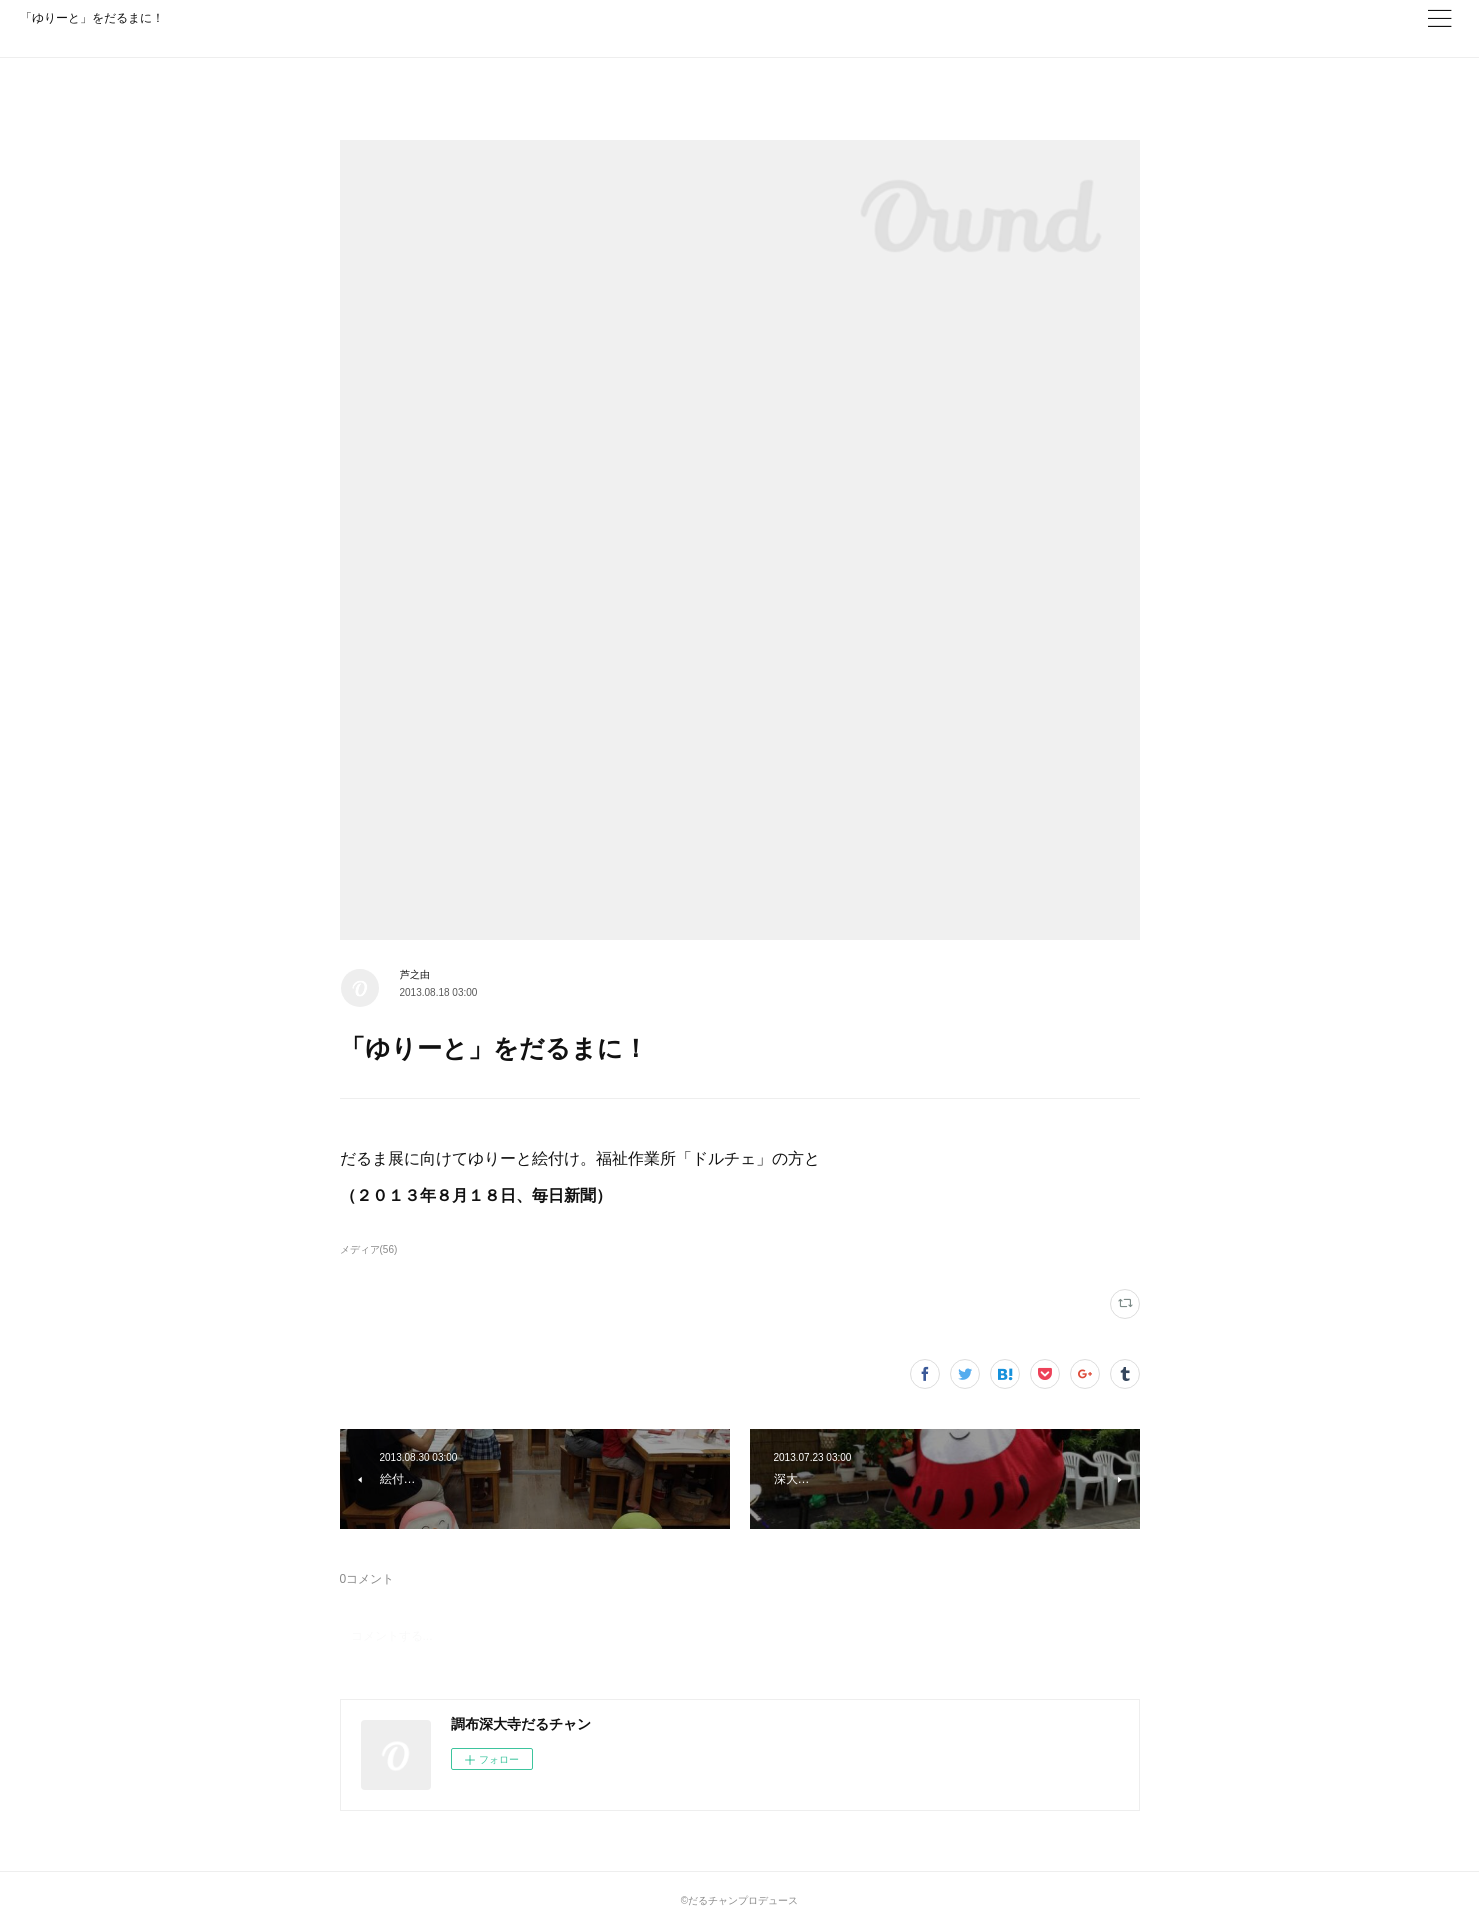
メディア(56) (369, 1249)
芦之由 (415, 974)
